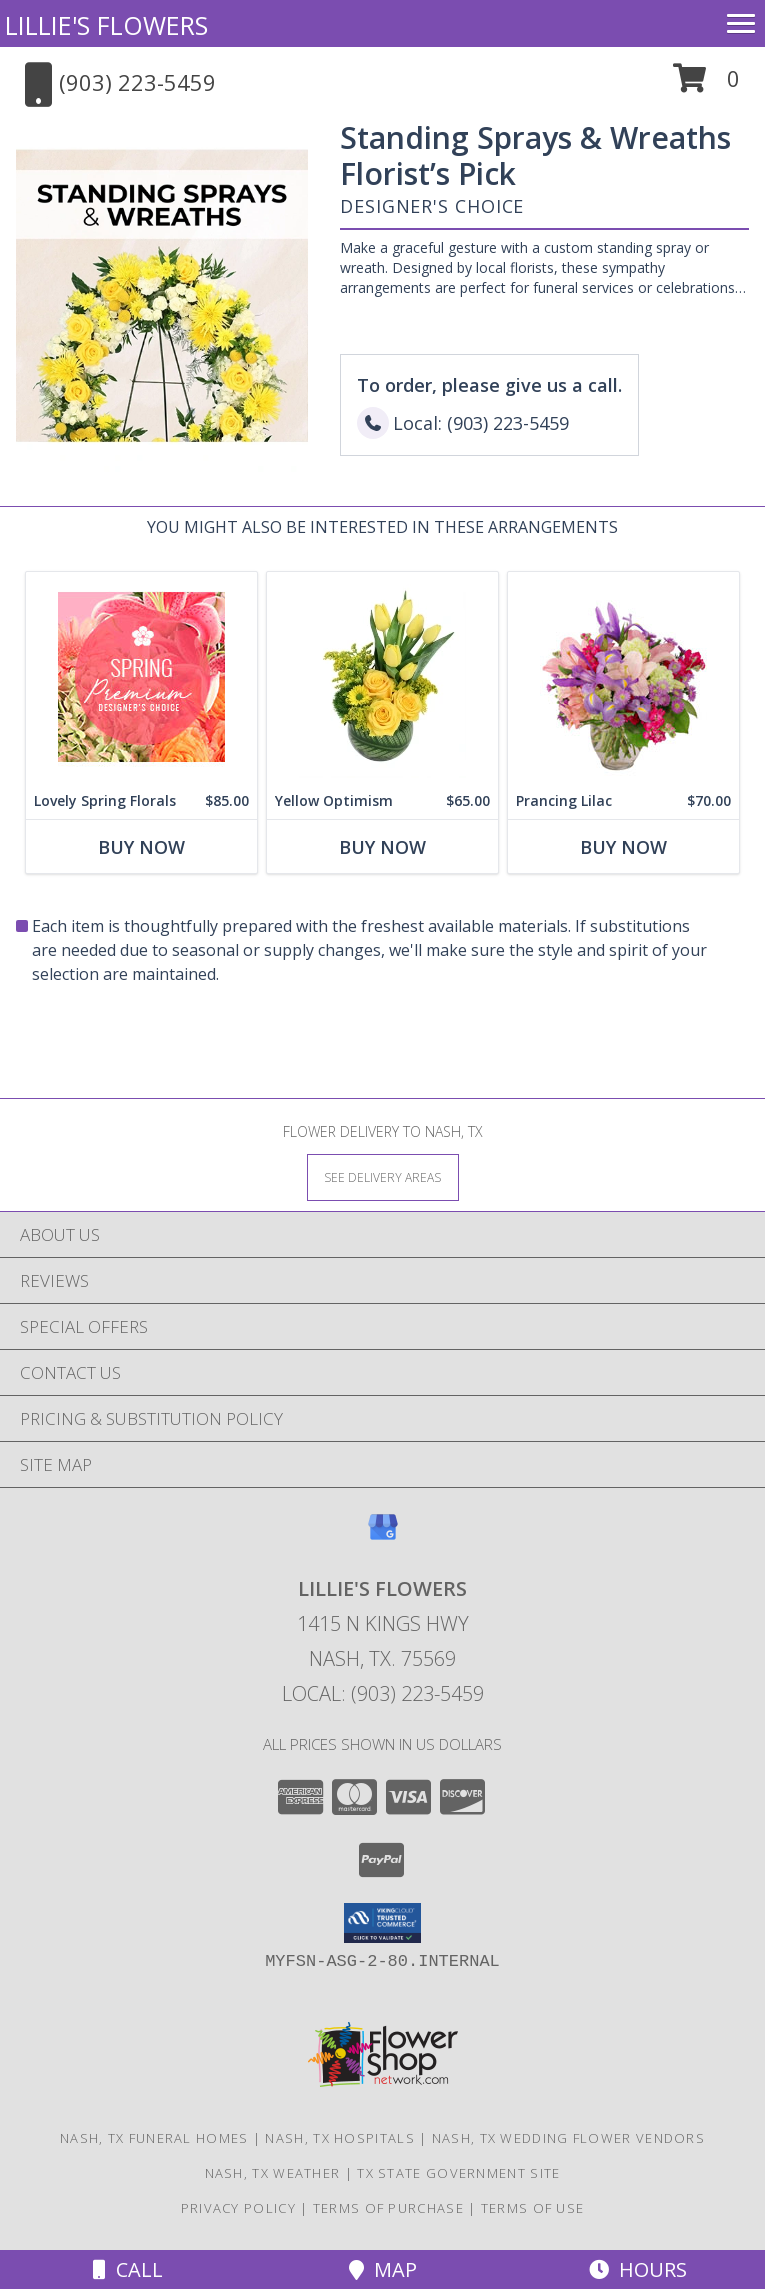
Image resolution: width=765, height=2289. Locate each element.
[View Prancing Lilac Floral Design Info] (623, 677)
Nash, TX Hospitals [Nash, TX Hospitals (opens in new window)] (339, 2138)
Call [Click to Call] (128, 2269)
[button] (706, 85)
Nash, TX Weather (273, 2173)
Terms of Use (533, 2208)
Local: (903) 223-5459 (383, 1693)
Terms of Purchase (388, 2208)
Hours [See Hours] (638, 2269)
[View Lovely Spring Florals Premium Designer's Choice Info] (141, 677)
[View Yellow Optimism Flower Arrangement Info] (382, 677)
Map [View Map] (383, 2269)
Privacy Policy (238, 2208)
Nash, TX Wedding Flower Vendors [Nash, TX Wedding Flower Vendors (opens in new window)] (568, 2138)
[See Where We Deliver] (383, 1176)
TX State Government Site (458, 2173)
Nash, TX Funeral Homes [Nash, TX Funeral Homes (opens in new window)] (154, 2138)
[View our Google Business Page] (383, 1536)
